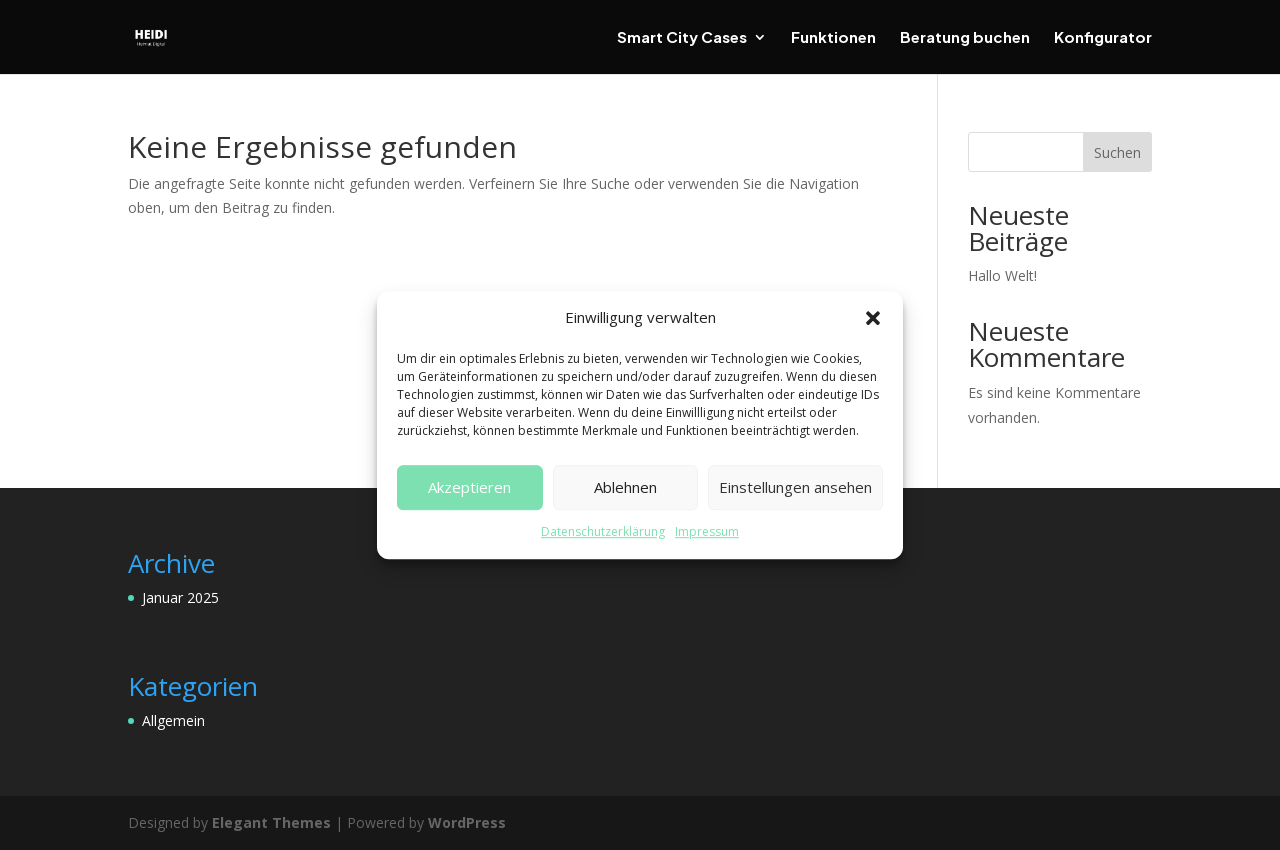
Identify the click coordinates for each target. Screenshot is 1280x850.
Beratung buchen (965, 38)
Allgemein (173, 720)
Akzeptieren (469, 488)
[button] (873, 318)
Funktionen (833, 38)
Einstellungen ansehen (795, 488)
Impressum (707, 531)
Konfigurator (1103, 38)
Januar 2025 (180, 597)
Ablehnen (625, 488)
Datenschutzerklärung (603, 531)
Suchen (1117, 152)
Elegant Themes (271, 822)
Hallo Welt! (1002, 275)
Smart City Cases (682, 38)
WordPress (467, 822)
